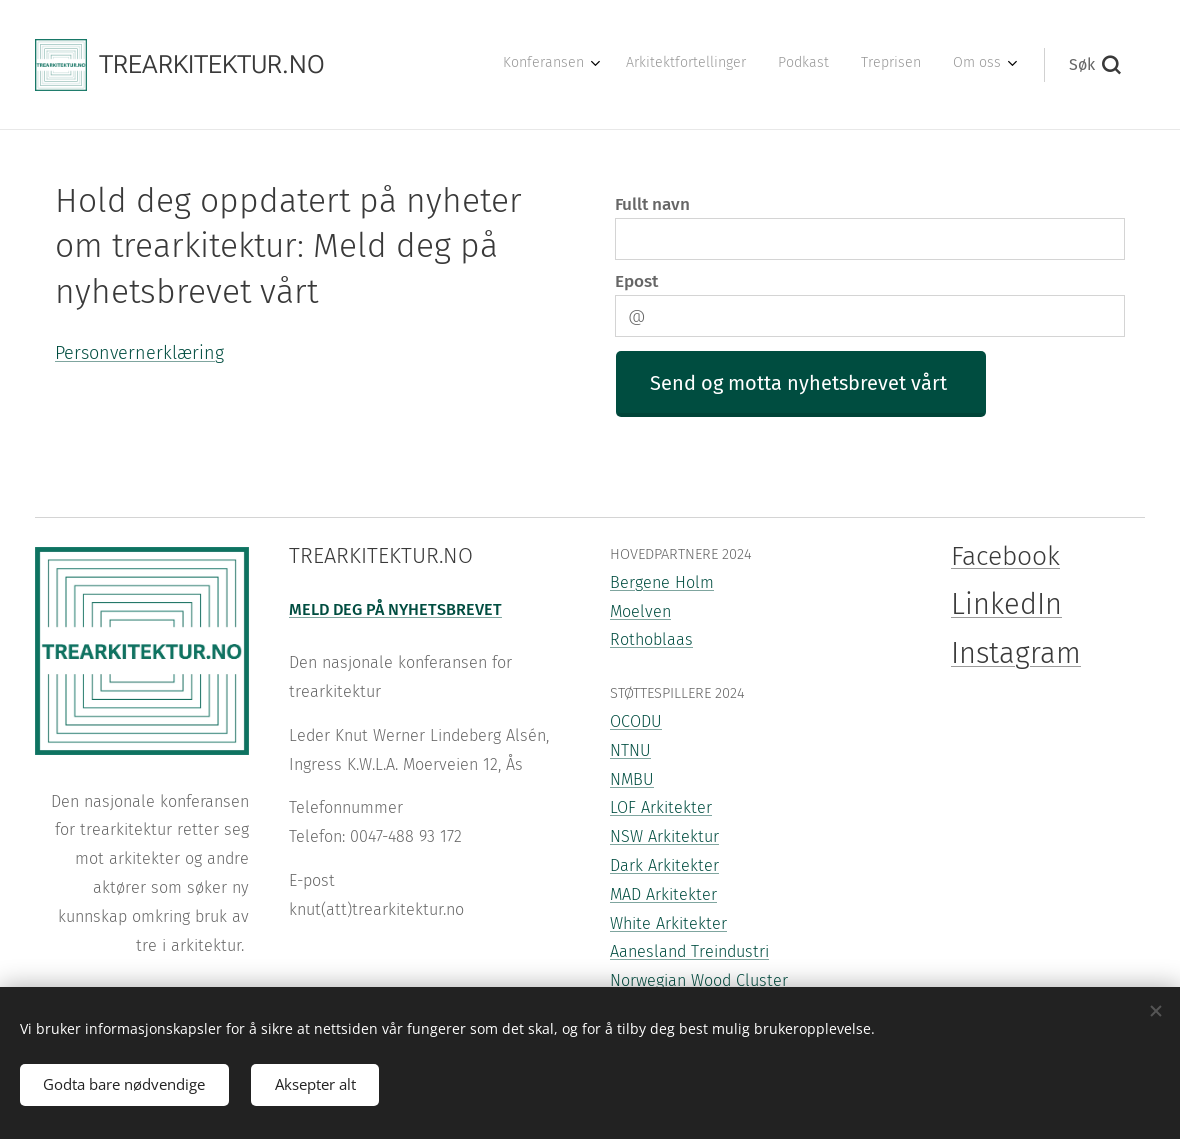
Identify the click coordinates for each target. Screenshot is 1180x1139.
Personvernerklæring (139, 353)
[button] (1094, 65)
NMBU (632, 779)
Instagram (1016, 653)
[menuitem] (873, 65)
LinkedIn (1006, 604)
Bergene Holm (662, 582)
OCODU (636, 721)
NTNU (630, 750)
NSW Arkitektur (664, 837)
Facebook (1005, 556)
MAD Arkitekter (663, 894)
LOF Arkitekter (661, 808)
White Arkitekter (668, 923)
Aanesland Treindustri (689, 952)
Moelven (640, 611)
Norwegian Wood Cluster (699, 981)
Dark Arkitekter (664, 865)
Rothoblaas (651, 640)
